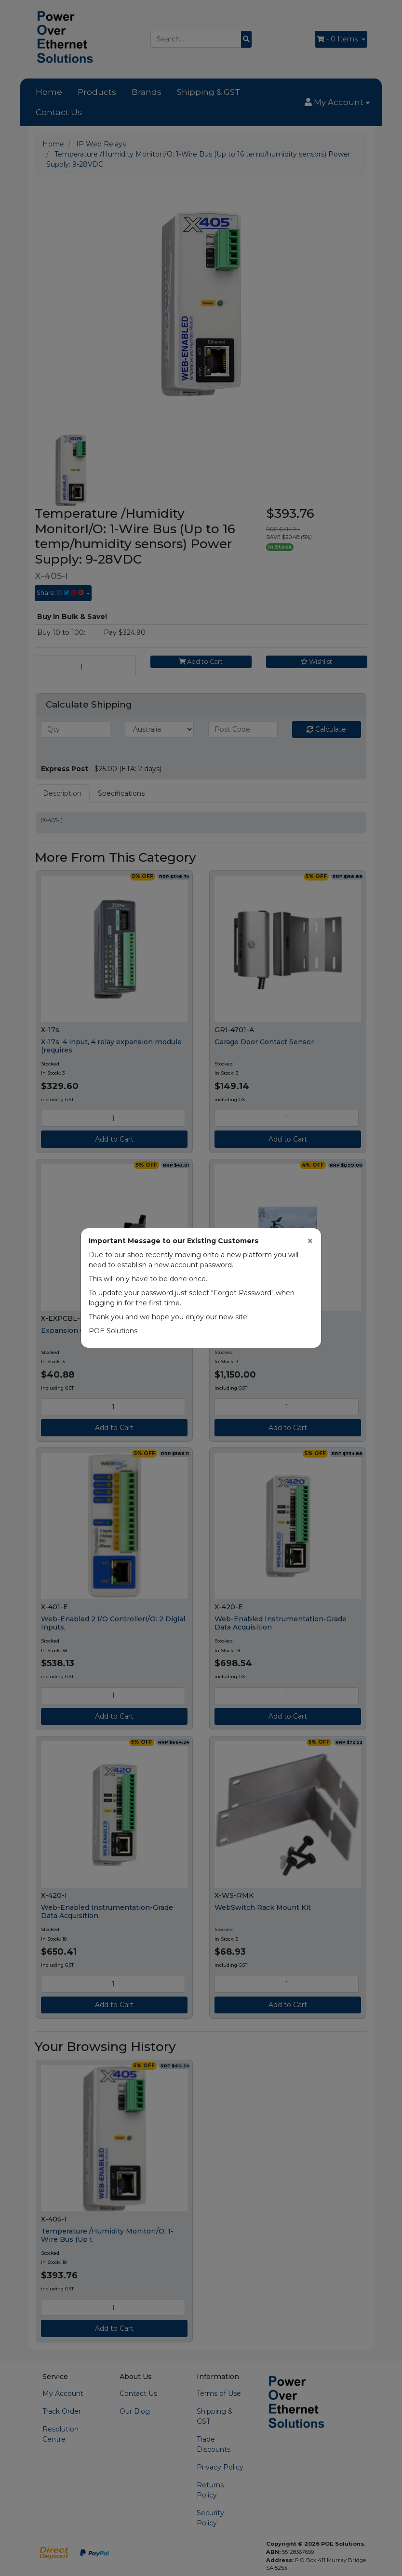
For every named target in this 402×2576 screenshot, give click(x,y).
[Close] (310, 1241)
